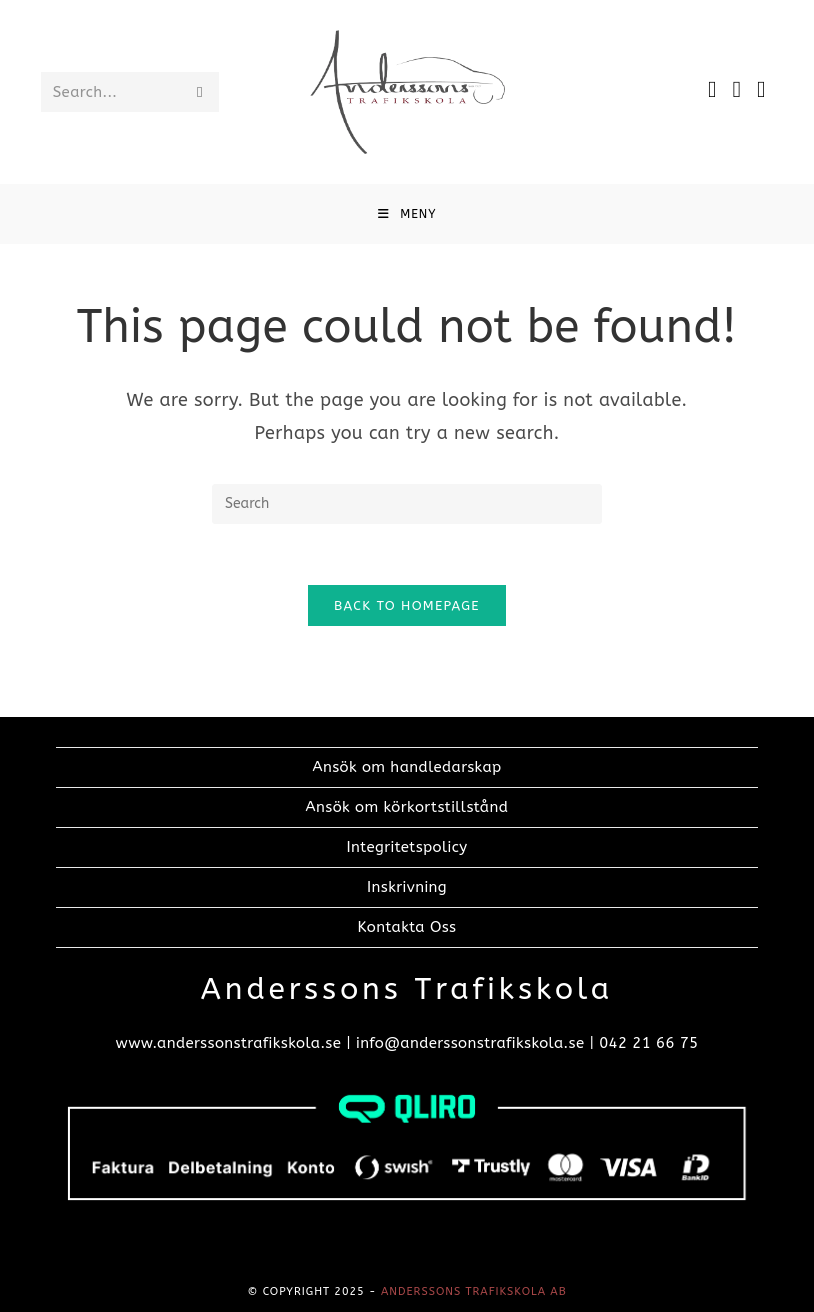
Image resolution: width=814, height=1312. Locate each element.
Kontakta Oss (406, 927)
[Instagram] (737, 89)
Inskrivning (407, 887)
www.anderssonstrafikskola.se (228, 1043)
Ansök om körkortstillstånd (407, 807)
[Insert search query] (407, 504)
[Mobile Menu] (407, 214)
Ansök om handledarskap (407, 767)
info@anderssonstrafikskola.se (470, 1043)
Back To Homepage (407, 605)
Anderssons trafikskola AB (474, 1291)
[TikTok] (761, 89)
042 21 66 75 (648, 1043)
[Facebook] (712, 89)
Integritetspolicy (407, 847)
